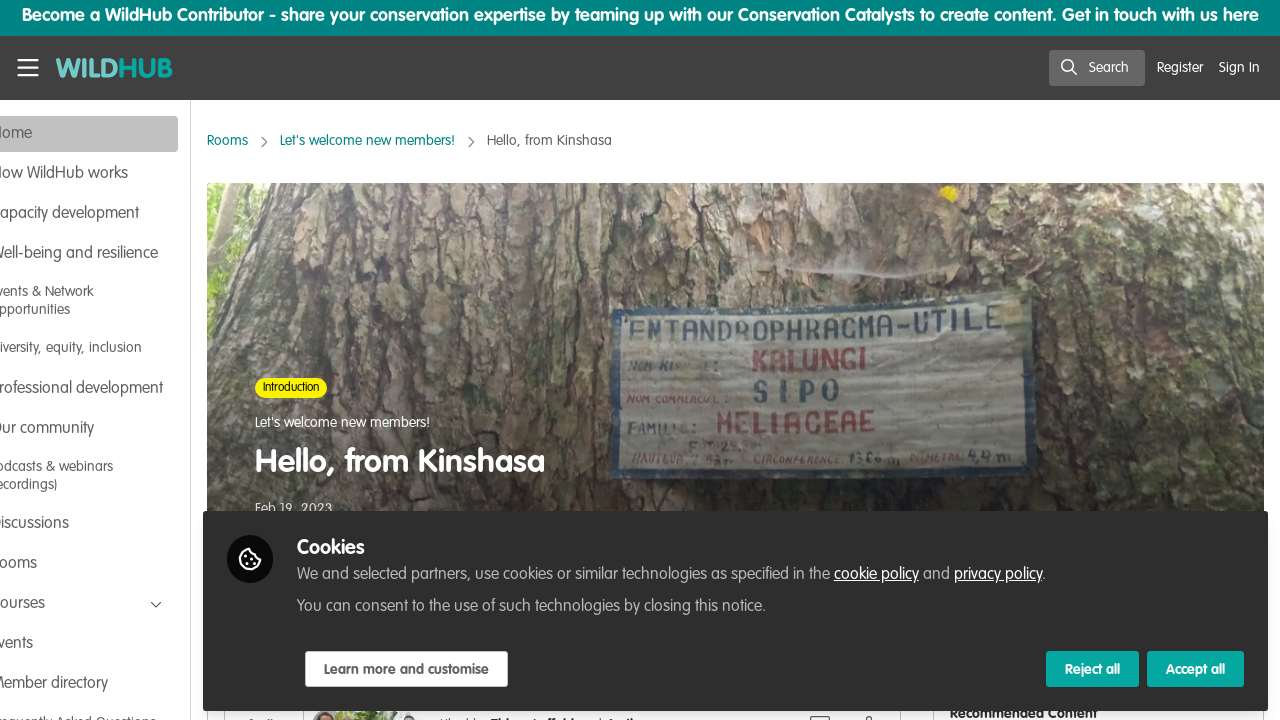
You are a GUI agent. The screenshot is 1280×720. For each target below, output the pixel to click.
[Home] (106, 68)
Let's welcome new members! (432, 141)
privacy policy (1063, 572)
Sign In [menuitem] (1239, 68)
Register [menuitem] (1180, 68)
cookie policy (941, 572)
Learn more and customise (471, 667)
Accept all (1195, 667)
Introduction (356, 388)
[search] (1097, 68)
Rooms (292, 141)
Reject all (1092, 667)
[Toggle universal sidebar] (28, 68)
